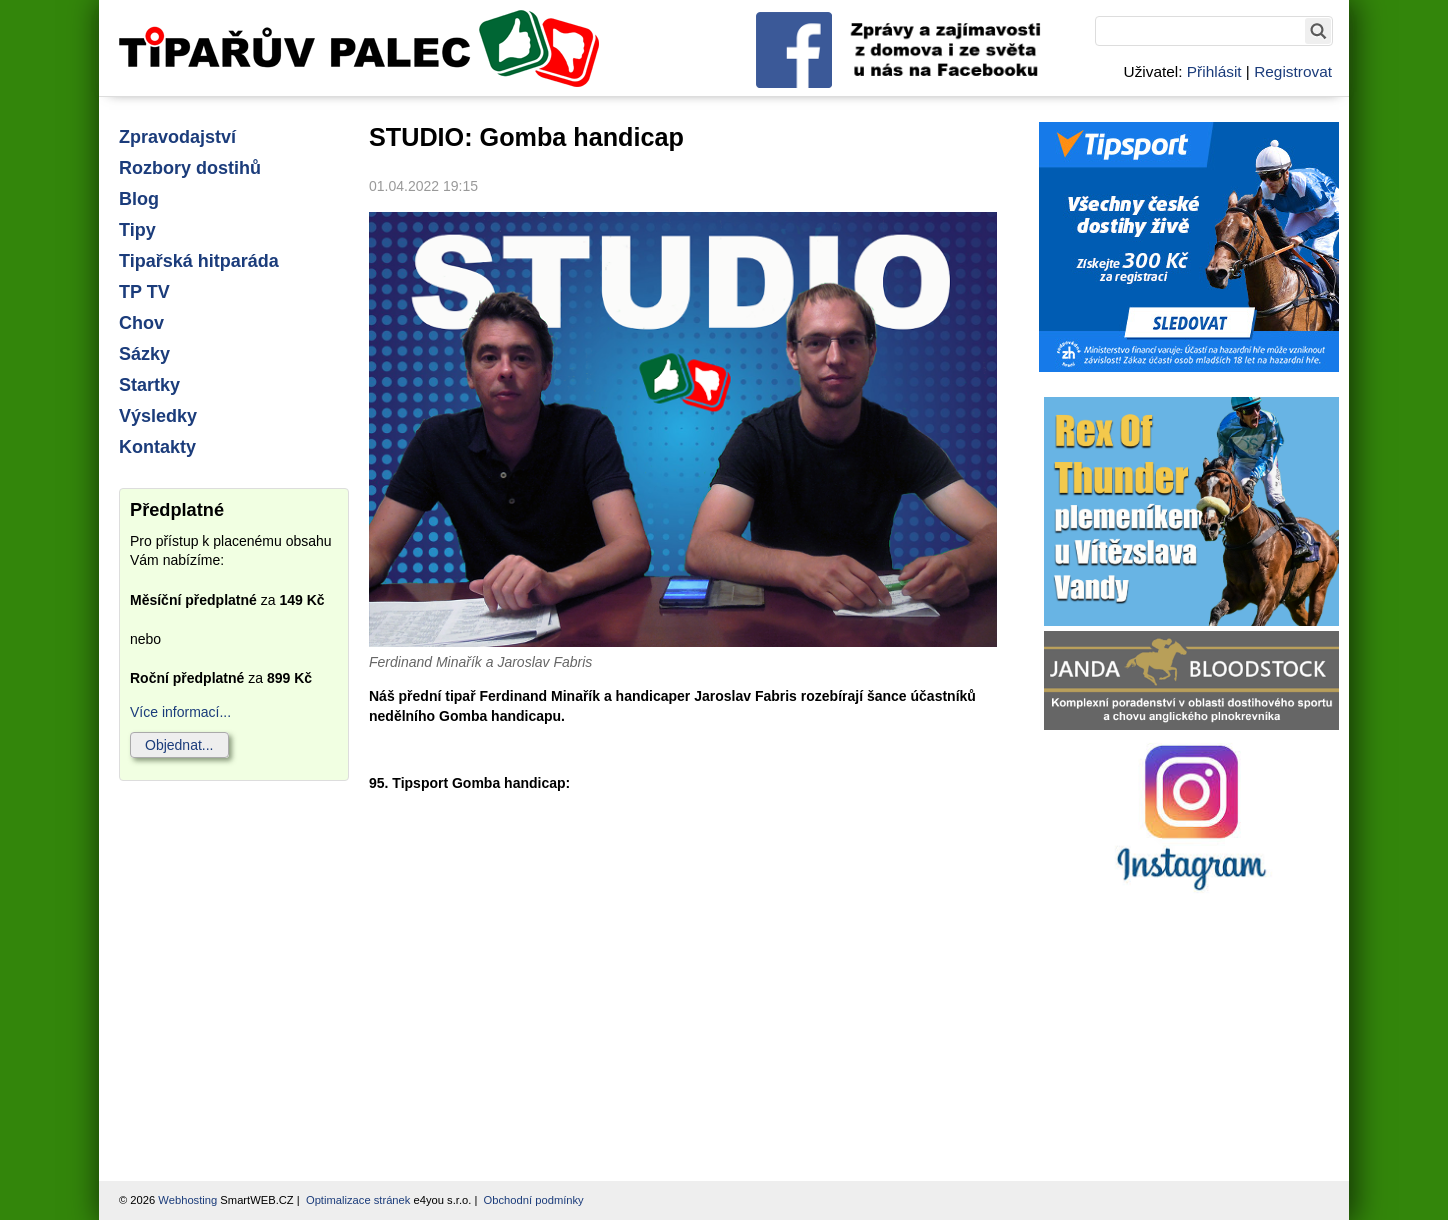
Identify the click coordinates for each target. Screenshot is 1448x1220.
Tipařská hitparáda (199, 261)
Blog (139, 199)
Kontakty (157, 447)
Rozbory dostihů (190, 168)
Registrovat (1293, 71)
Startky (149, 385)
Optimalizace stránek (358, 1200)
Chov (141, 323)
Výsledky (158, 416)
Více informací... (180, 712)
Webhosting (187, 1200)
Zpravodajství (177, 137)
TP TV (144, 292)
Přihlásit (1214, 71)
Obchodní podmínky (534, 1200)
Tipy (137, 230)
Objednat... (179, 745)
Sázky (144, 354)
